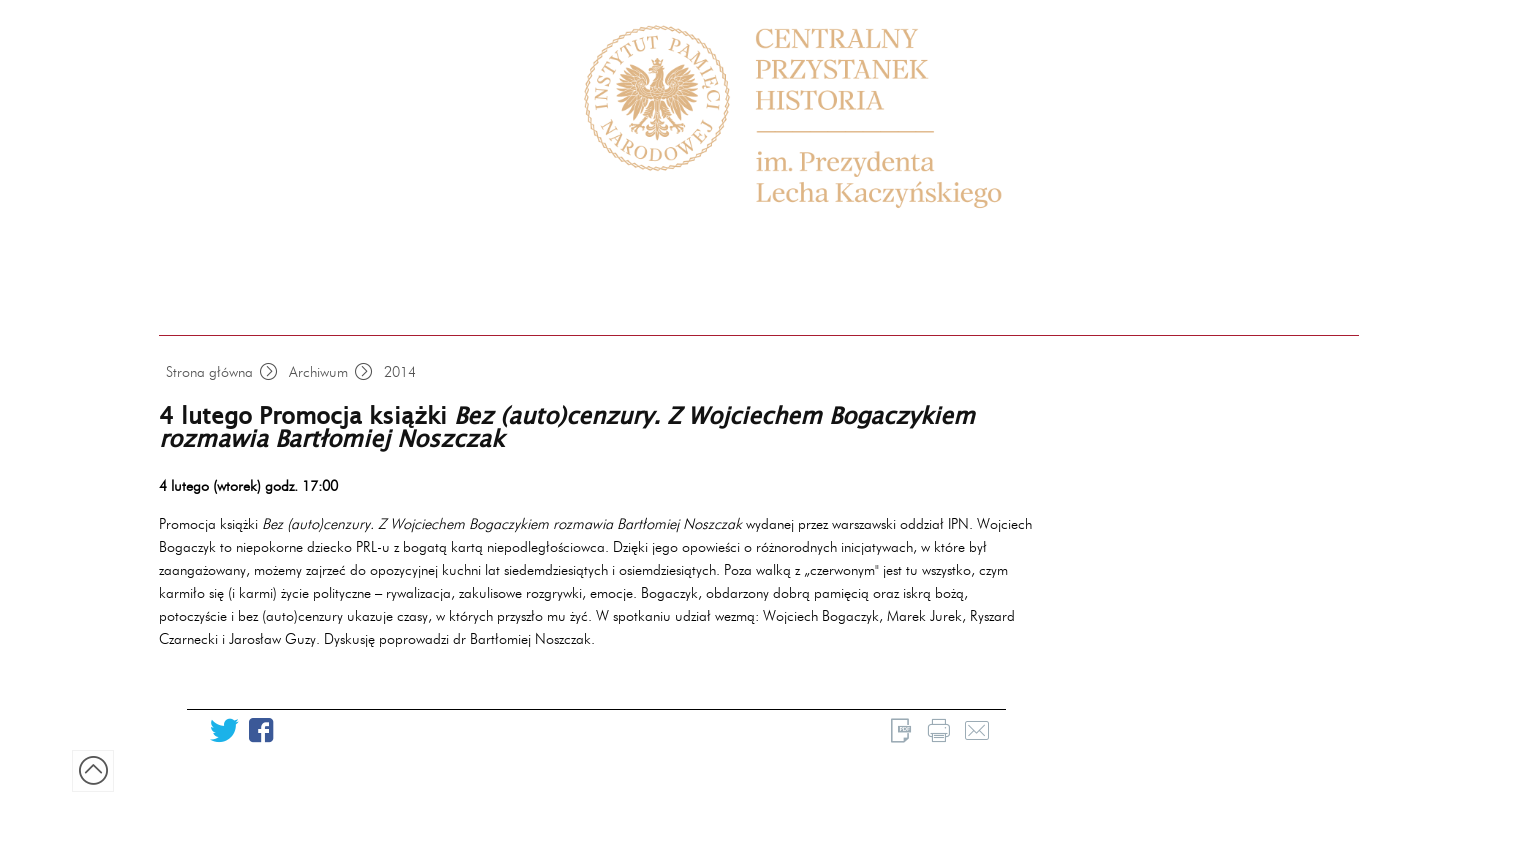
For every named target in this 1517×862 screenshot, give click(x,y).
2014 (400, 372)
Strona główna (209, 372)
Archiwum (318, 372)
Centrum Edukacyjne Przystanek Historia (814, 117)
